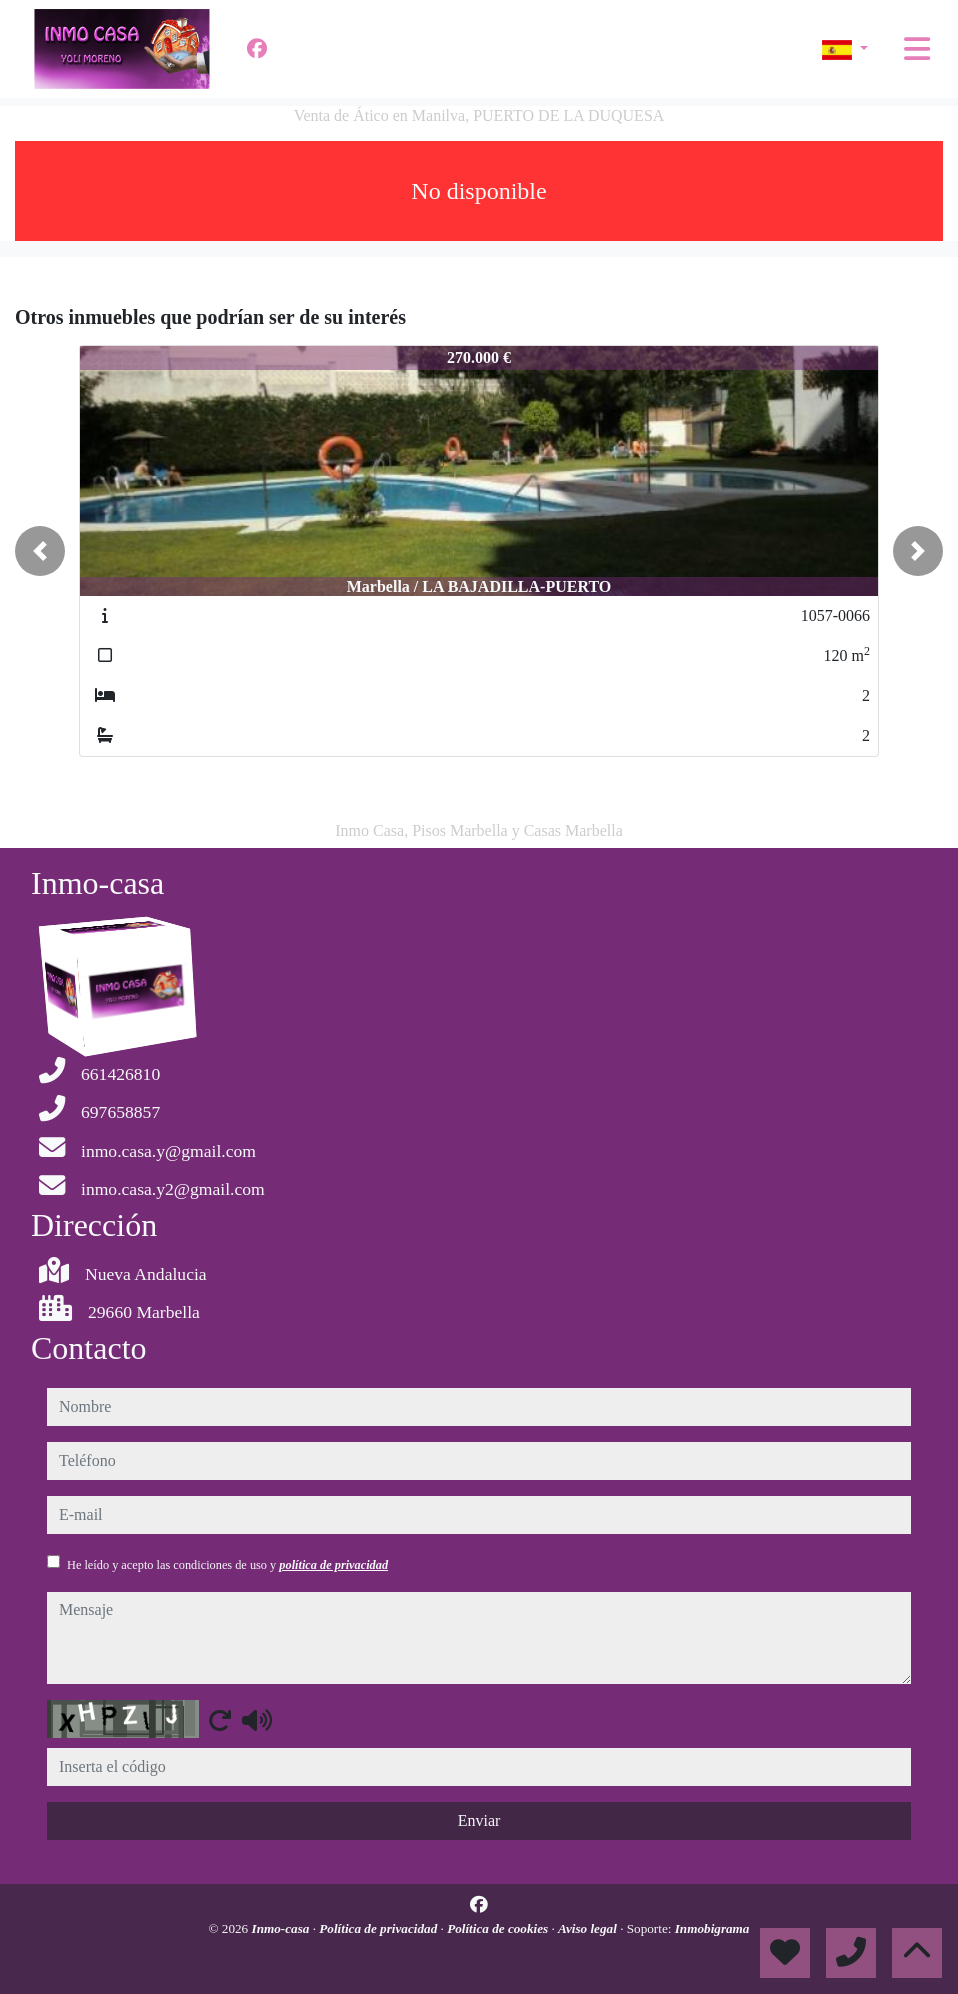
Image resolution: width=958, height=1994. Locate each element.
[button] (40, 551)
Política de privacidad (379, 1928)
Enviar (479, 1820)
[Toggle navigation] (917, 49)
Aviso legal (589, 1928)
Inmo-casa (282, 1928)
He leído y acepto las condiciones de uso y (227, 1565)
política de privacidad (333, 1565)
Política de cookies (499, 1928)
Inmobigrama (712, 1928)
